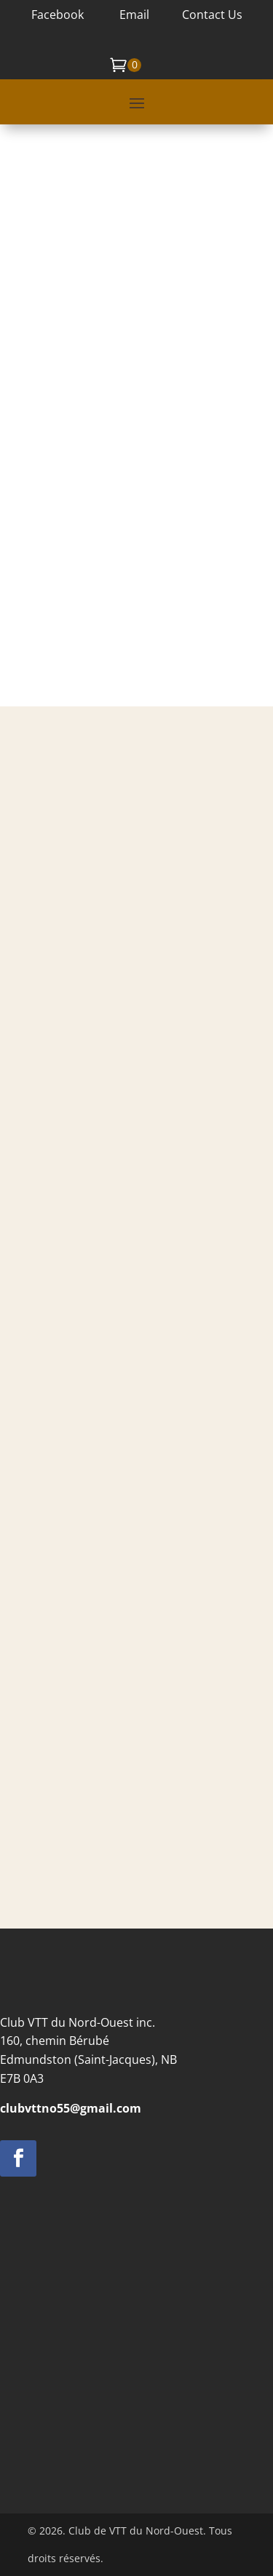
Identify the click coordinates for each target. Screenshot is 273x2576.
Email (132, 15)
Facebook (57, 15)
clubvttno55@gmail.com (70, 2108)
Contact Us (212, 15)
